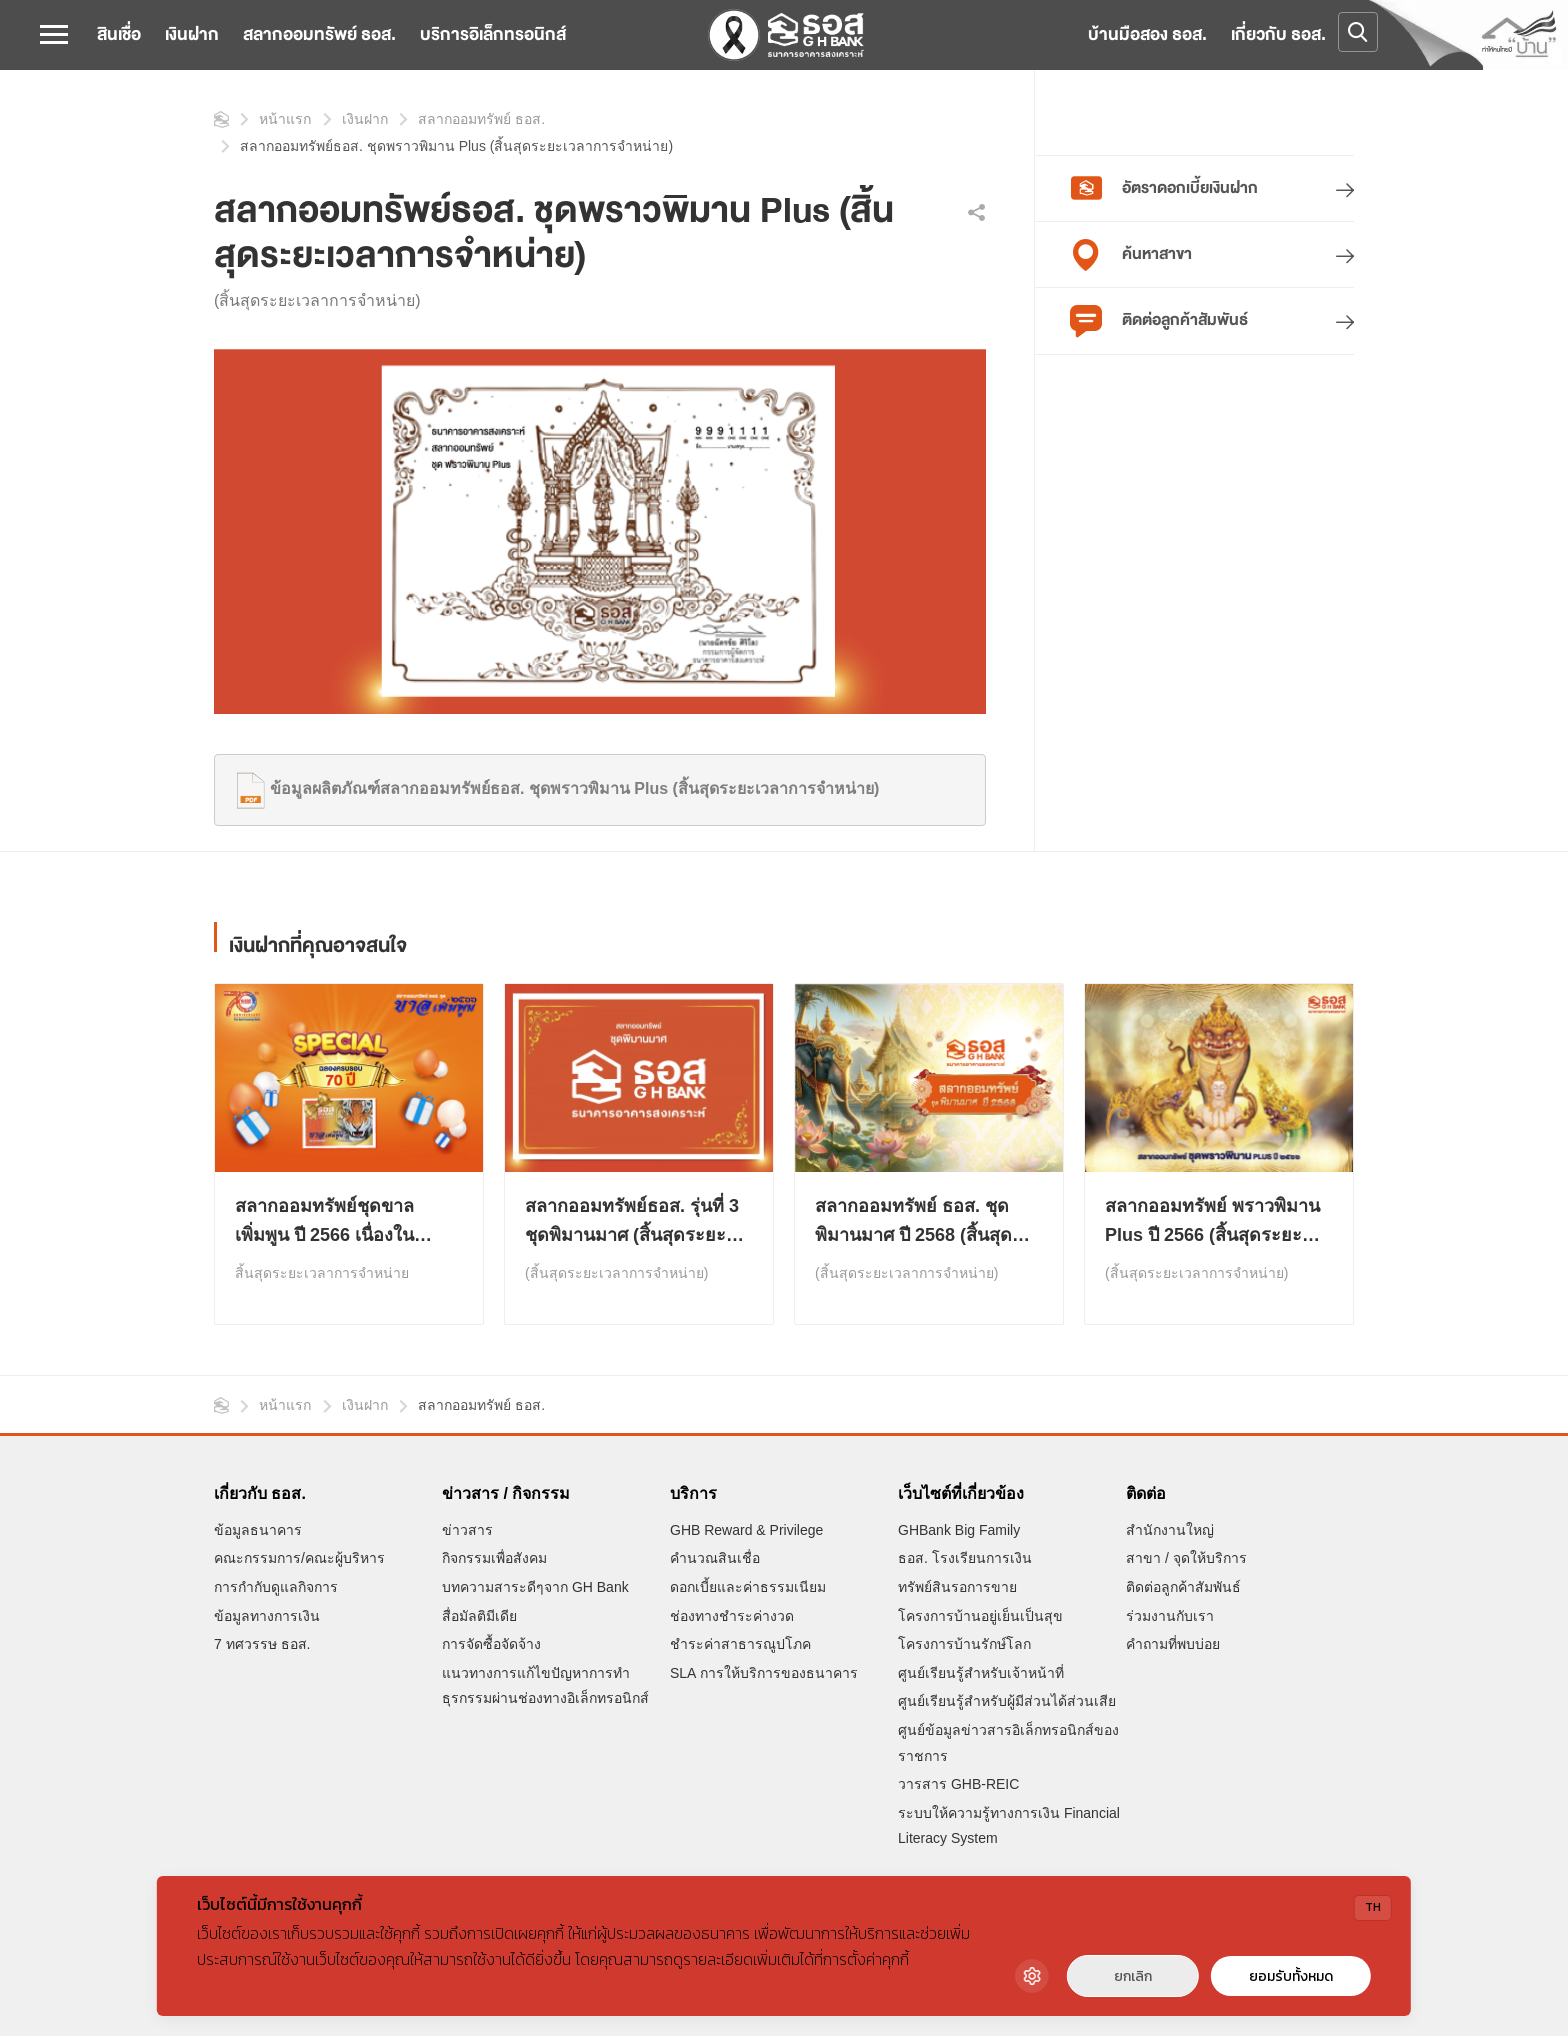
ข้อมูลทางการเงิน (267, 1616)
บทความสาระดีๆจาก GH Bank (535, 1587)
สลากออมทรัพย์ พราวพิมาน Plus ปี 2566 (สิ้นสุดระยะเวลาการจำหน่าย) (1212, 1223)
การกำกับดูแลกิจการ (276, 1587)
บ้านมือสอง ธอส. (1147, 34)
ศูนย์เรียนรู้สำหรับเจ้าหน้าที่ (981, 1673)
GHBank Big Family (959, 1530)
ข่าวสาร (467, 1530)
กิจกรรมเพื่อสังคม (494, 1558)
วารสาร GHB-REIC (958, 1784)
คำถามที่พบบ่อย (1173, 1644)
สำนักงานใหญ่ (1170, 1530)
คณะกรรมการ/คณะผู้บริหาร (299, 1558)
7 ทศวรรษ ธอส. (262, 1644)
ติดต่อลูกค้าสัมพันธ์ (1159, 321)
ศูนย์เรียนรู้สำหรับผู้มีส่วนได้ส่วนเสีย (1007, 1701)
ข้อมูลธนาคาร (258, 1530)
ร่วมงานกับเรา (1170, 1616)
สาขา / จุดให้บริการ (1186, 1558)
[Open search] (1358, 32)
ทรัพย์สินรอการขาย (957, 1587)
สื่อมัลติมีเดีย (479, 1616)
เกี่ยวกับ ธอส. (1278, 34)
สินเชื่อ (119, 34)
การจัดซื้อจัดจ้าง (491, 1644)
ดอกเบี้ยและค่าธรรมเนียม (748, 1587)
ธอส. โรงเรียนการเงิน (965, 1558)
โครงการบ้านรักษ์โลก (964, 1644)
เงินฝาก (192, 34)
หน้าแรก (221, 119)
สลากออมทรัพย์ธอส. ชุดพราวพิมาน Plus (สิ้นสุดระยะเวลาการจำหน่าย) (456, 146)
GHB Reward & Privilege (746, 1530)
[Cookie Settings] (1032, 1976)
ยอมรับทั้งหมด (1291, 1976)
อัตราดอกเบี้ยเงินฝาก (1164, 189)
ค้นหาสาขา (1131, 255)
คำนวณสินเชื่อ (715, 1558)
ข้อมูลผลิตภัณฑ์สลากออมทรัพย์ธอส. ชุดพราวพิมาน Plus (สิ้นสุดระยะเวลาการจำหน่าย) (554, 788)
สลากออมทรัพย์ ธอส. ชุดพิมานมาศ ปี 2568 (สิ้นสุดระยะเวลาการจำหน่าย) (913, 1223)
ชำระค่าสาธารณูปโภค (740, 1644)
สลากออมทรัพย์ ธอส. (319, 34)
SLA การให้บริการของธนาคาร (764, 1673)
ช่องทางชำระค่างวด (732, 1616)
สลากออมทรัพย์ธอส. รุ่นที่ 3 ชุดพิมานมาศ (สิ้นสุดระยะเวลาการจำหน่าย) (632, 1223)
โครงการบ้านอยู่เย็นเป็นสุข (980, 1616)
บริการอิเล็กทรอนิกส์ (493, 34)
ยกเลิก (1133, 1976)
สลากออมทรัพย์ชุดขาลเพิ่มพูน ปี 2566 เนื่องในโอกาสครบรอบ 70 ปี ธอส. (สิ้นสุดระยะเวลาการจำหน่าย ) (348, 1223)
